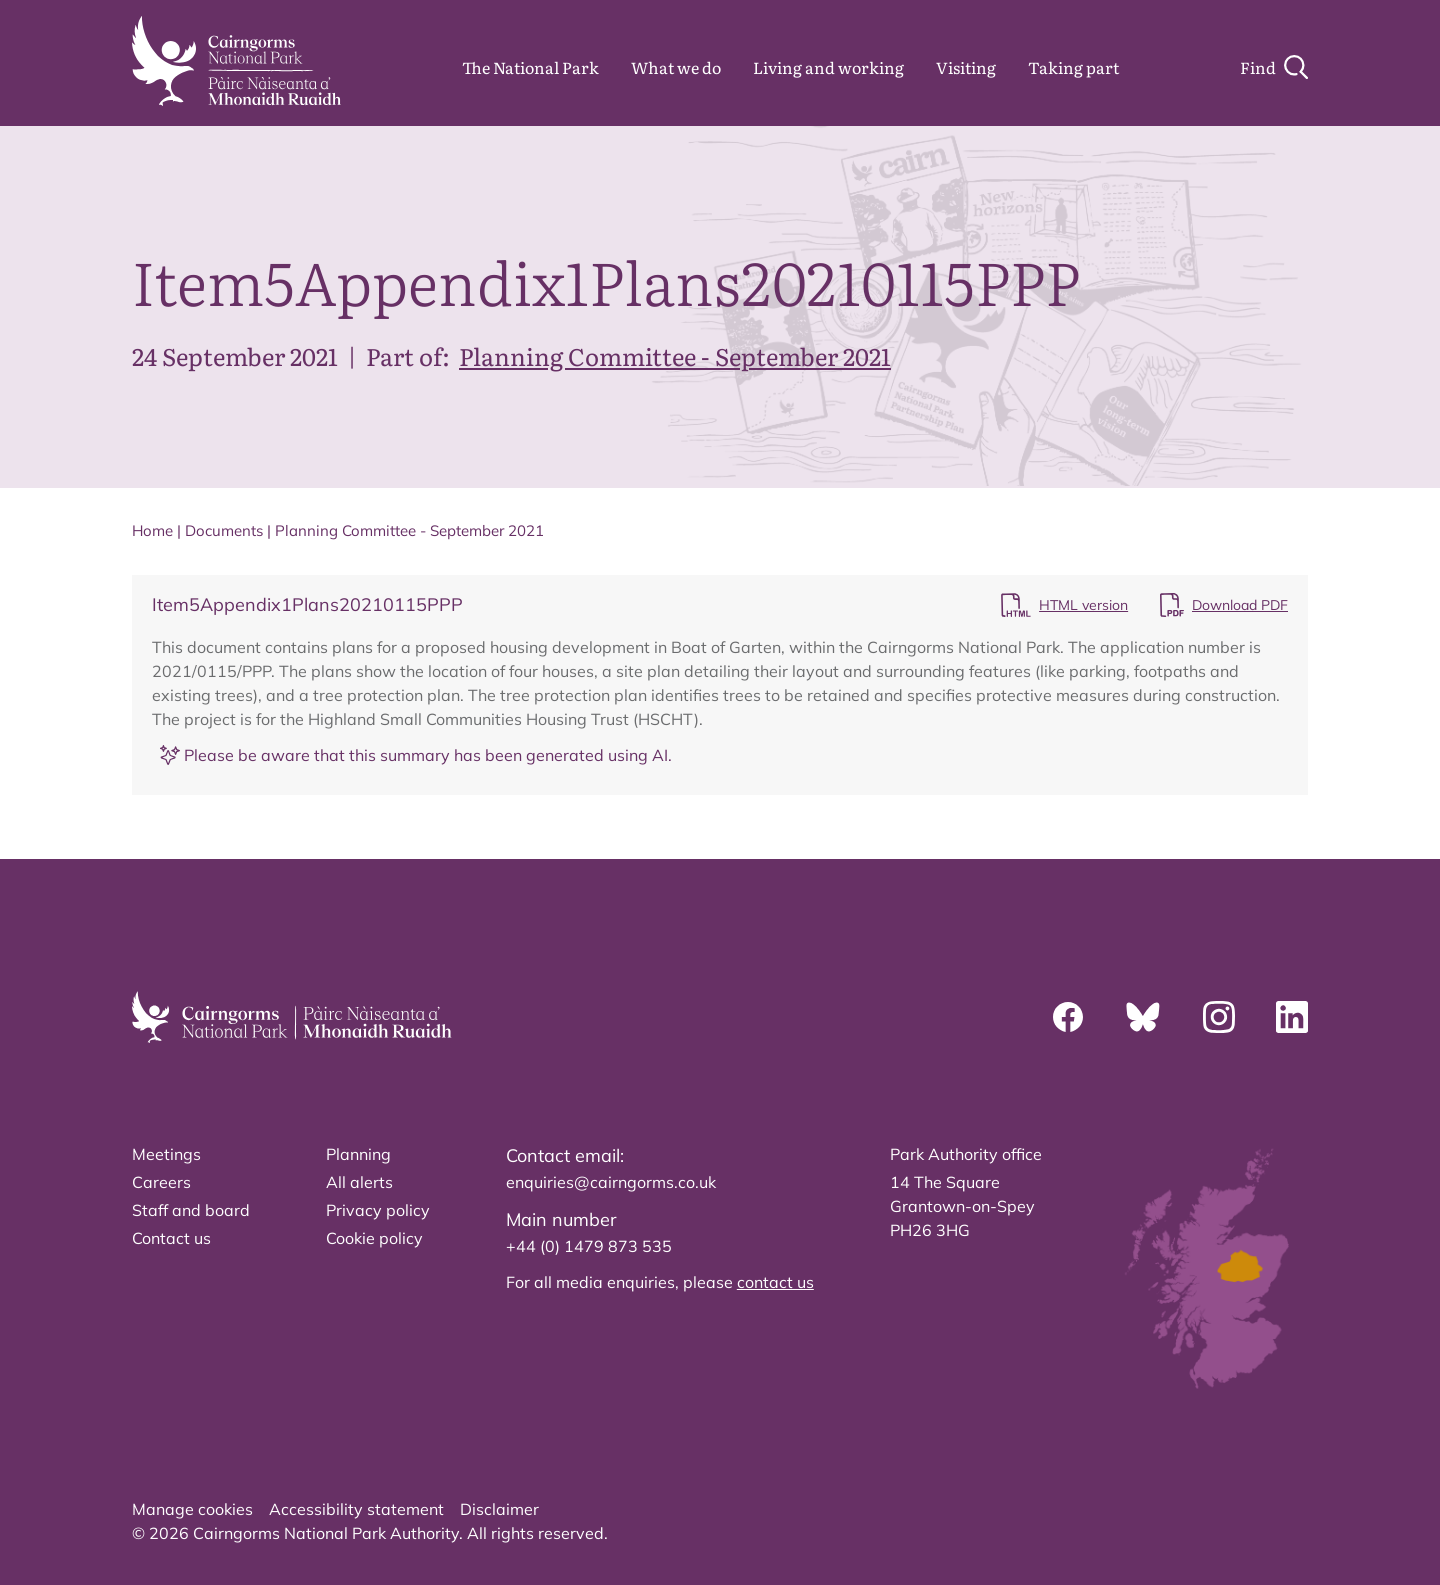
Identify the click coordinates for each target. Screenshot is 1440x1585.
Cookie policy (374, 1238)
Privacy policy (378, 1210)
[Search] (1274, 67)
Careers (161, 1182)
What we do (676, 67)
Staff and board (191, 1210)
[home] (236, 61)
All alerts (359, 1182)
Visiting (966, 67)
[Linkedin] (1292, 1017)
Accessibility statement (356, 1509)
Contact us (171, 1238)
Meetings (166, 1154)
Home (152, 530)
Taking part (1073, 67)
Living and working (828, 67)
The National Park (530, 67)
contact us (775, 1282)
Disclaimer (499, 1509)
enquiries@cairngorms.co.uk (611, 1182)
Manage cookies (192, 1509)
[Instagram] (1219, 1017)
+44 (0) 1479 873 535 (589, 1246)
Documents (224, 530)
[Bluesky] (1143, 1017)
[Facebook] (1068, 1017)
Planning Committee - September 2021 (675, 355)
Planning (358, 1154)
